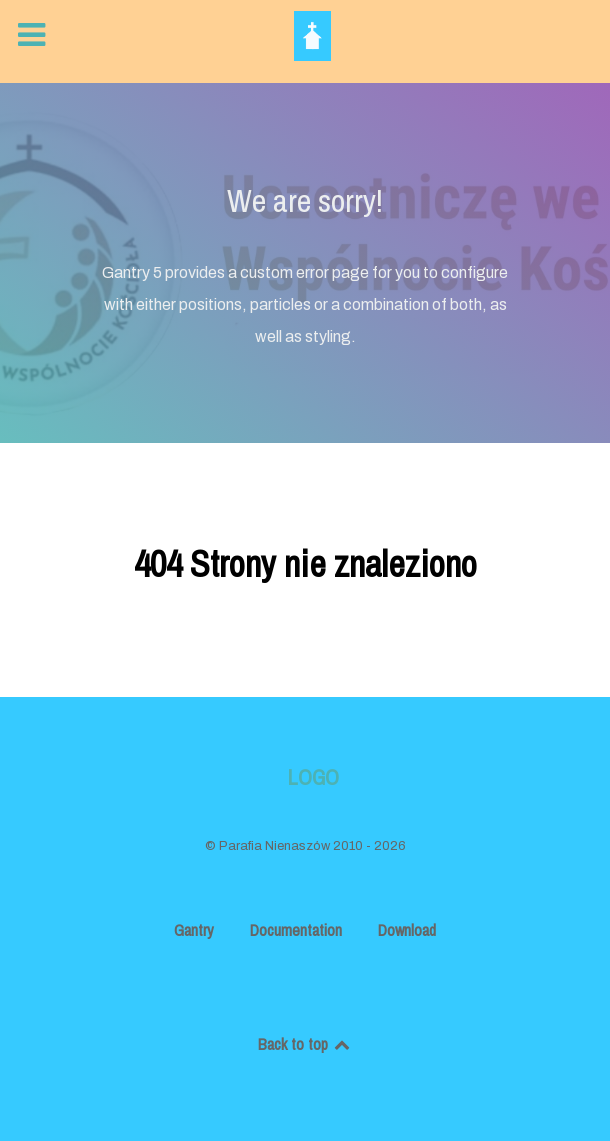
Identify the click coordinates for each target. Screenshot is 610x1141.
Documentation (296, 930)
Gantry (194, 930)
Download (407, 930)
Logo (313, 777)
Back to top (305, 1044)
